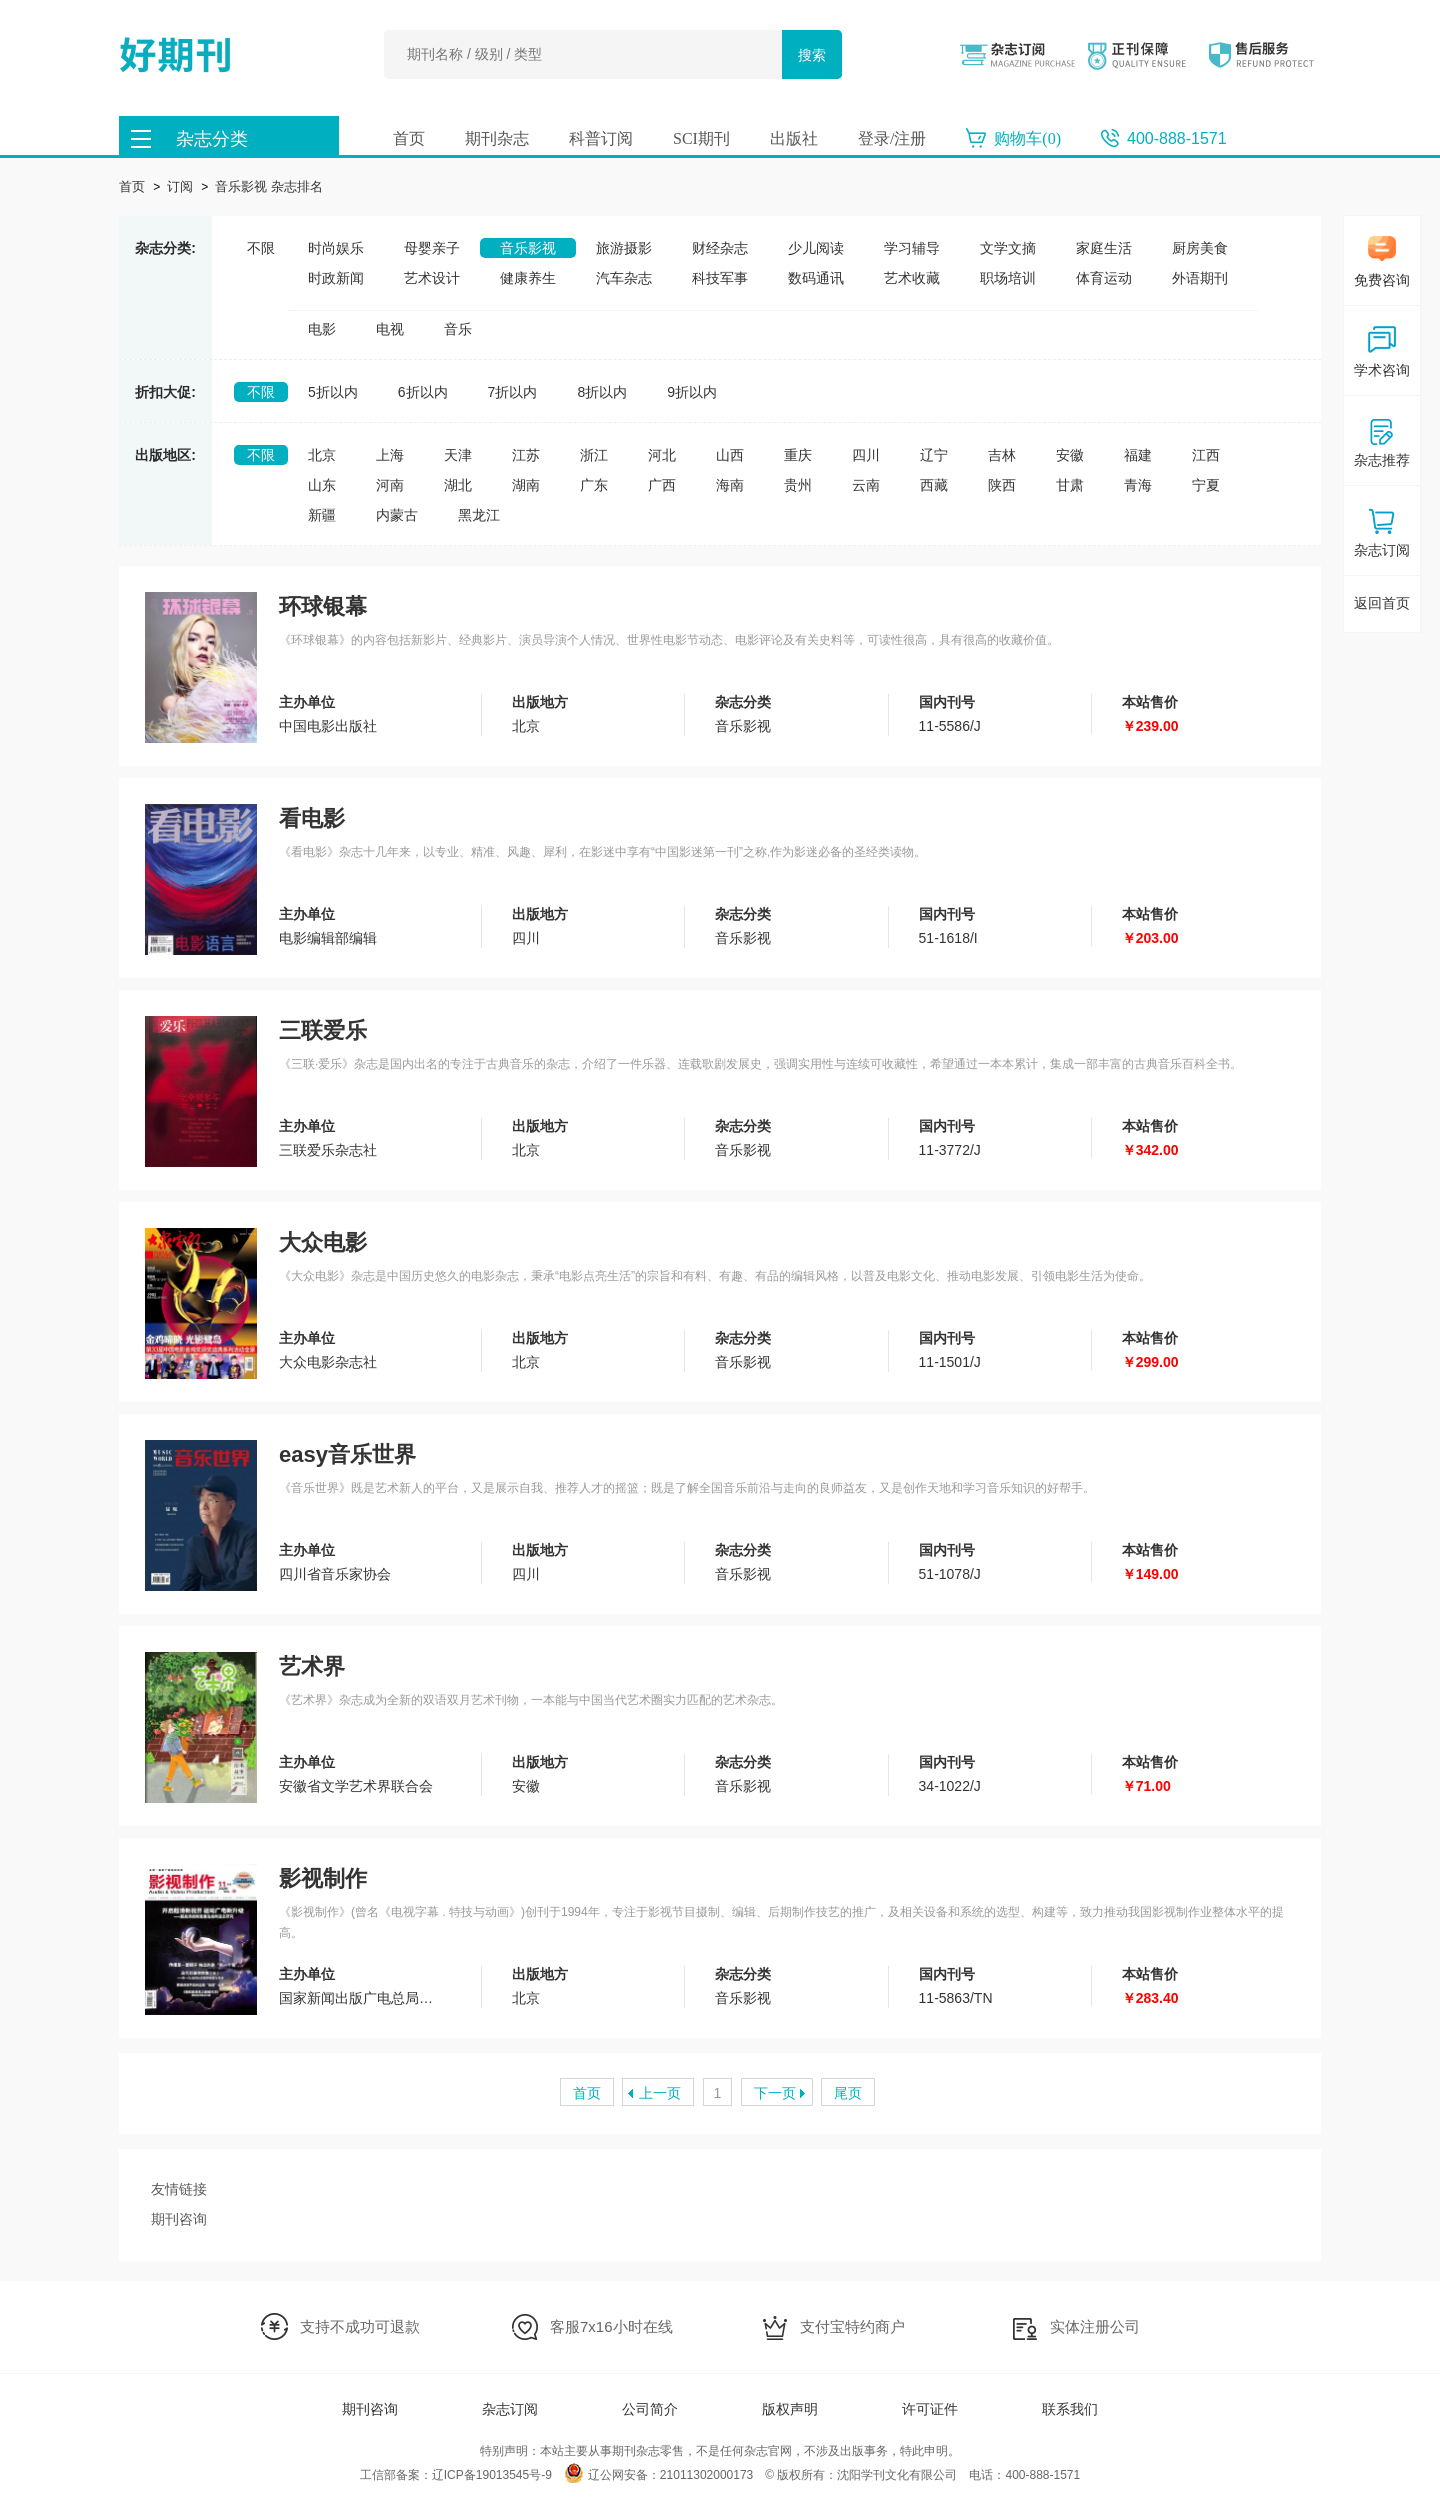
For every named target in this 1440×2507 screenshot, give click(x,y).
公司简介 (650, 2409)
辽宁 (934, 455)
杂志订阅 (510, 2409)
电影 (322, 329)
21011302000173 (706, 2475)
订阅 (180, 186)
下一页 (775, 2093)
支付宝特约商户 (852, 2326)
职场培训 (1008, 278)
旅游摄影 (624, 248)
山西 (730, 455)
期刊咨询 (179, 2219)
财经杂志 (720, 248)
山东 (322, 485)
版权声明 (790, 2409)
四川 (866, 455)
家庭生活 (1104, 248)
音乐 (458, 329)
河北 (662, 455)
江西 (1206, 455)
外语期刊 (1200, 278)
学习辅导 (912, 248)
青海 (1138, 485)
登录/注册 (892, 138)
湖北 (458, 485)
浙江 (594, 455)
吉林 (1002, 455)
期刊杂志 (497, 138)
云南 (866, 485)
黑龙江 (479, 515)
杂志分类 (212, 139)
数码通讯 (816, 278)
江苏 (526, 455)
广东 (594, 485)
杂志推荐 (1382, 442)
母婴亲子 (432, 248)
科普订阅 (601, 138)
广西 (662, 485)
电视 (390, 329)
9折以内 (692, 392)
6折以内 (423, 392)
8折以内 (602, 392)
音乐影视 (528, 248)
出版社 (794, 138)
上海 (390, 455)
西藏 (934, 485)
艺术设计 (432, 278)
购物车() (1027, 138)
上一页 (660, 2093)
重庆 (798, 455)
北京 (322, 455)
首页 (409, 138)
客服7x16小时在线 (611, 2326)
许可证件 (930, 2409)
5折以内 (333, 392)
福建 (1138, 455)
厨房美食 (1200, 248)
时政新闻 (336, 278)
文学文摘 (1008, 248)
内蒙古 (397, 515)
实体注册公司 (1095, 2326)
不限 (261, 248)
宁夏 (1206, 485)
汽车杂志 (624, 278)
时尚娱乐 (336, 248)
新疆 (322, 515)
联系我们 (1070, 2409)
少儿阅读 (816, 248)
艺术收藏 (912, 278)
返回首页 (1382, 603)
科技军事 (720, 278)
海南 (730, 485)
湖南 (526, 485)
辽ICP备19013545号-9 (492, 2475)
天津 (458, 455)
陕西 (1002, 485)
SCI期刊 (701, 138)
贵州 (798, 485)
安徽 (1070, 455)
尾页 (848, 2093)
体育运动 (1104, 278)
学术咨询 (1382, 352)
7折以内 (513, 392)
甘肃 (1070, 485)
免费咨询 (1382, 262)
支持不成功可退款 (360, 2326)
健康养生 (528, 278)
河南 (390, 485)
